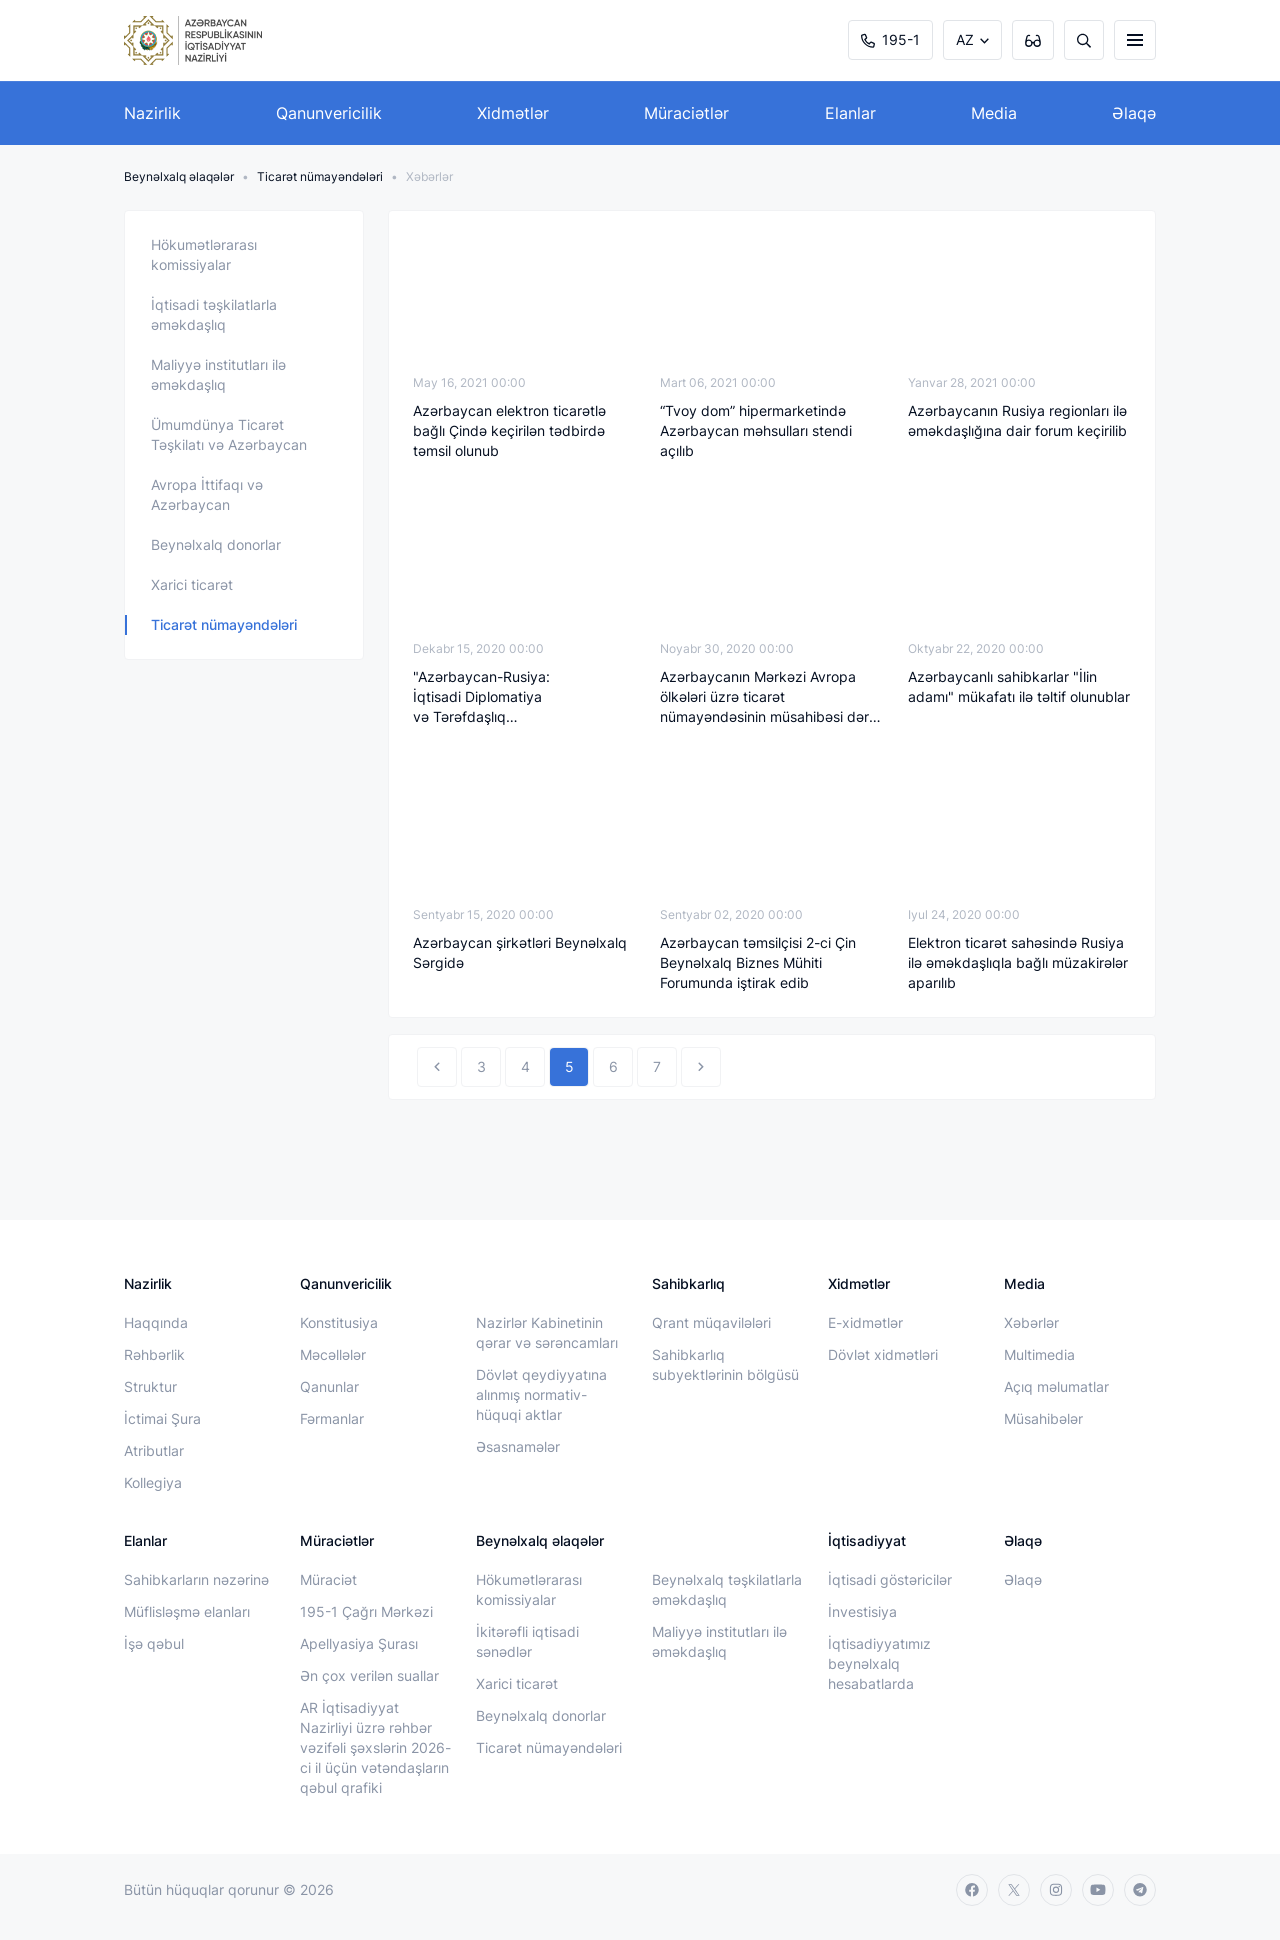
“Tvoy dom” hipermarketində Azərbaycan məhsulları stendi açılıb (756, 430)
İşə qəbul (154, 1643)
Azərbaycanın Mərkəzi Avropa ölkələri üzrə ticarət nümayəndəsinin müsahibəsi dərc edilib (768, 697)
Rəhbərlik (154, 1354)
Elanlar (850, 113)
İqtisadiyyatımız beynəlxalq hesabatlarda (879, 1663)
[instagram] (1056, 1890)
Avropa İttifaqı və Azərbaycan (207, 494)
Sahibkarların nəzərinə (196, 1579)
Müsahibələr (1043, 1418)
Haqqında (156, 1322)
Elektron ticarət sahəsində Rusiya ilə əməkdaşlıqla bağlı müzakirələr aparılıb (1018, 962)
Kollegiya (153, 1482)
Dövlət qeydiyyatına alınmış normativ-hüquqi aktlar (541, 1394)
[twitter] (1014, 1890)
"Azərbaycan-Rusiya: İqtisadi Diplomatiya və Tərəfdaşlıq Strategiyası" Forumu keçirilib (508, 697)
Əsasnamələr (518, 1446)
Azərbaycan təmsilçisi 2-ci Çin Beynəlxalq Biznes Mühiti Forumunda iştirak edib (758, 962)
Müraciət (328, 1579)
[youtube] (1098, 1890)
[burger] (1135, 40)
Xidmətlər (513, 113)
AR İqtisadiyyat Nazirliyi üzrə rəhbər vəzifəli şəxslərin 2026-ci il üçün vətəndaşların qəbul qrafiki (375, 1747)
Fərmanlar (332, 1418)
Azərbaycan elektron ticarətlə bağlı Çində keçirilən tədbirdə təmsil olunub (509, 430)
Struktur (150, 1386)
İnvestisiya (862, 1611)
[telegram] (1140, 1890)
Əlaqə (1134, 113)
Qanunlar (329, 1386)
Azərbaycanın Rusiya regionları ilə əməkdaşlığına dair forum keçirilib (1017, 420)
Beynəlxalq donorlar (216, 544)
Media (994, 113)
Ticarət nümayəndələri (320, 176)
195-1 (890, 39)
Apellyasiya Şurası (359, 1643)
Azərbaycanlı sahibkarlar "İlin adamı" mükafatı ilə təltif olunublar (1019, 686)
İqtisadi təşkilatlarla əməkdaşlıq (214, 314)
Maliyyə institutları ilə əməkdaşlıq (218, 374)
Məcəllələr (333, 1354)
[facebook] (972, 1890)
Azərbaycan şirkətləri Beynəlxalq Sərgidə (520, 952)
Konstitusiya (339, 1322)
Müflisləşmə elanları (187, 1611)
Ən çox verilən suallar (369, 1675)
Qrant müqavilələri (711, 1322)
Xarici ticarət (192, 584)
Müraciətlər (686, 113)
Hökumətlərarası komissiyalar (204, 254)
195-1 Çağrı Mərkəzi (366, 1611)
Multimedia (1039, 1354)
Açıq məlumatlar (1056, 1386)
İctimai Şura (162, 1418)
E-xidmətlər (865, 1322)
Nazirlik (152, 113)
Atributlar (154, 1450)
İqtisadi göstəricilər (890, 1579)
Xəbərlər (1031, 1322)
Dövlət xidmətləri (883, 1354)
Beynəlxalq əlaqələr (179, 176)
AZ (965, 39)
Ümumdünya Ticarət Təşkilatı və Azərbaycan (229, 434)
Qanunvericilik (329, 113)
